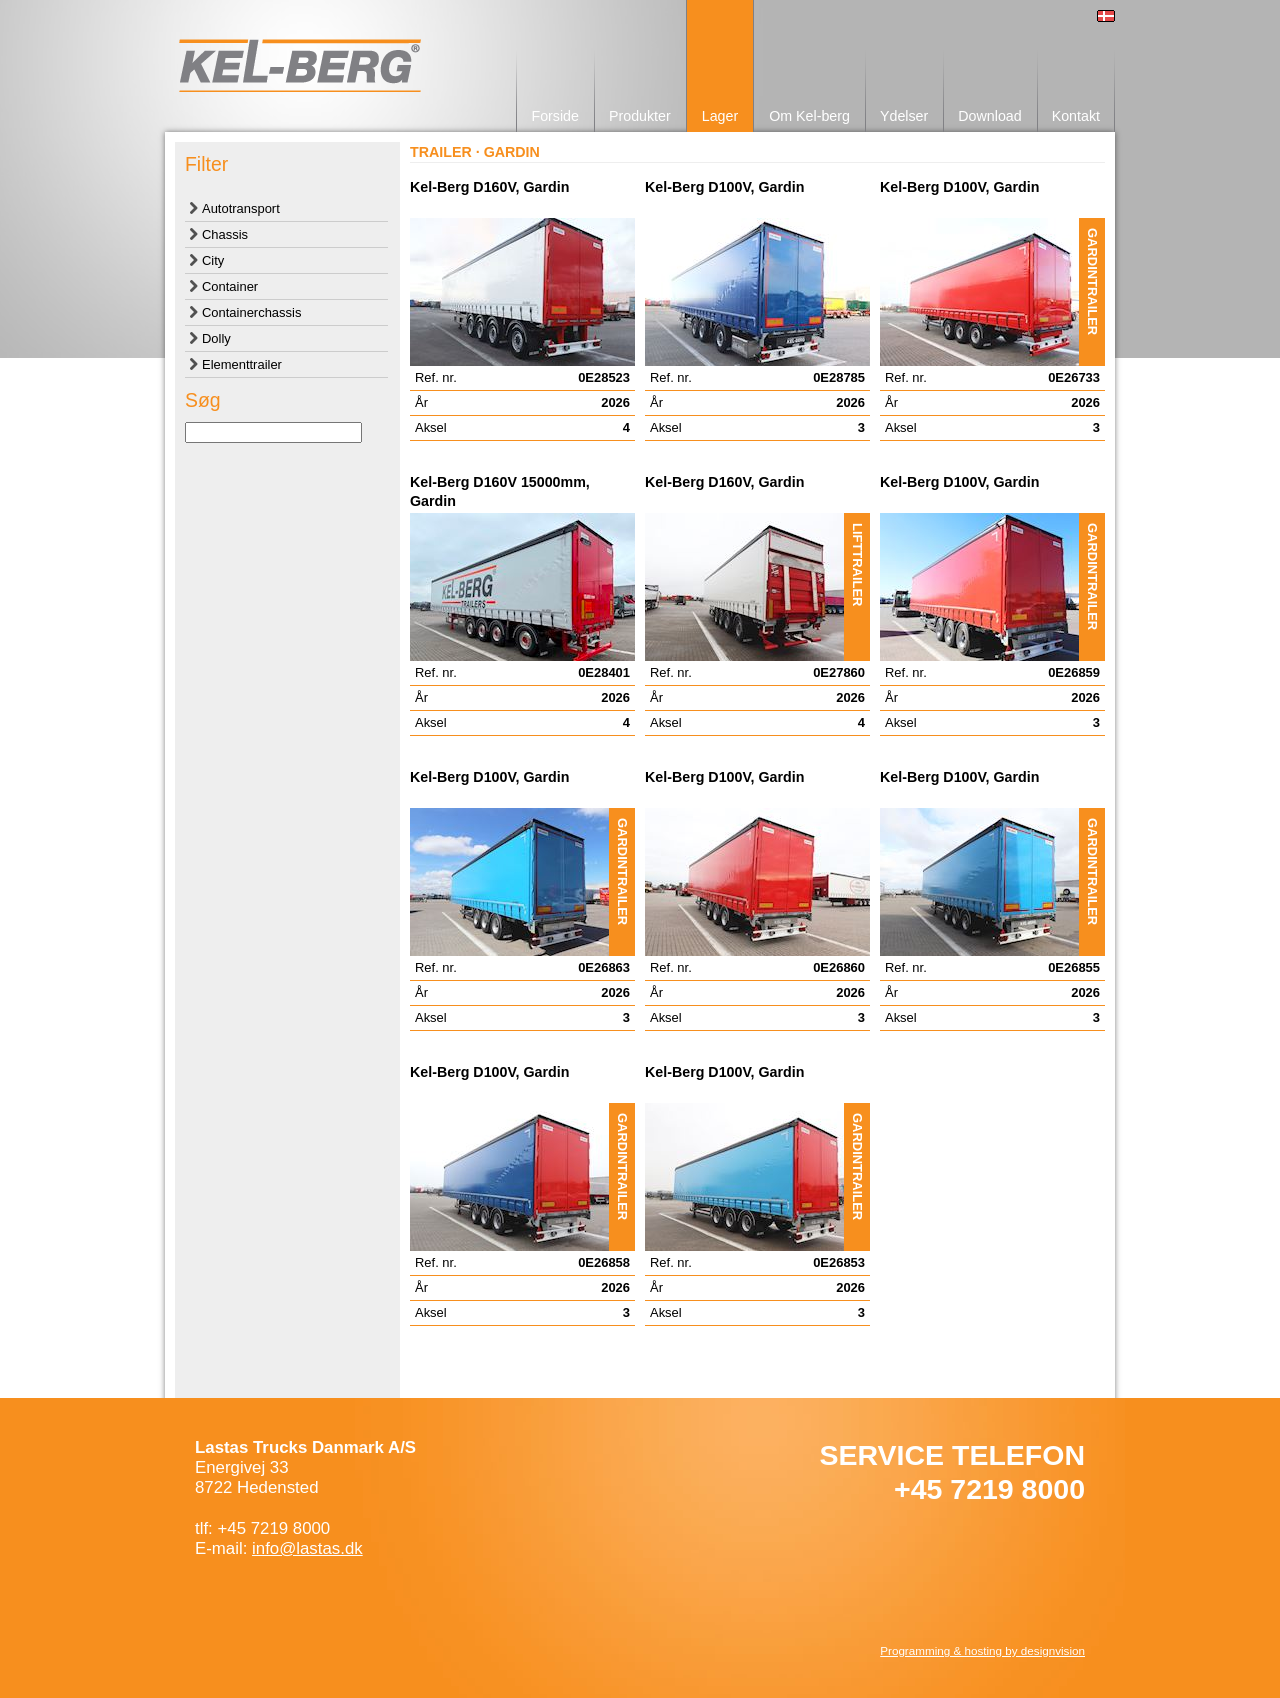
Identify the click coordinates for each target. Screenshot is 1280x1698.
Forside (555, 116)
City (213, 260)
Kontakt (1076, 116)
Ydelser (904, 116)
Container (230, 286)
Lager (720, 116)
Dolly (216, 338)
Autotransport (241, 208)
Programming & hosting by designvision (982, 1650)
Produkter (640, 116)
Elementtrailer (242, 364)
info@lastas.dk (307, 1548)
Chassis (225, 234)
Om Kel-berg (809, 116)
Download (989, 116)
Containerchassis (251, 312)
